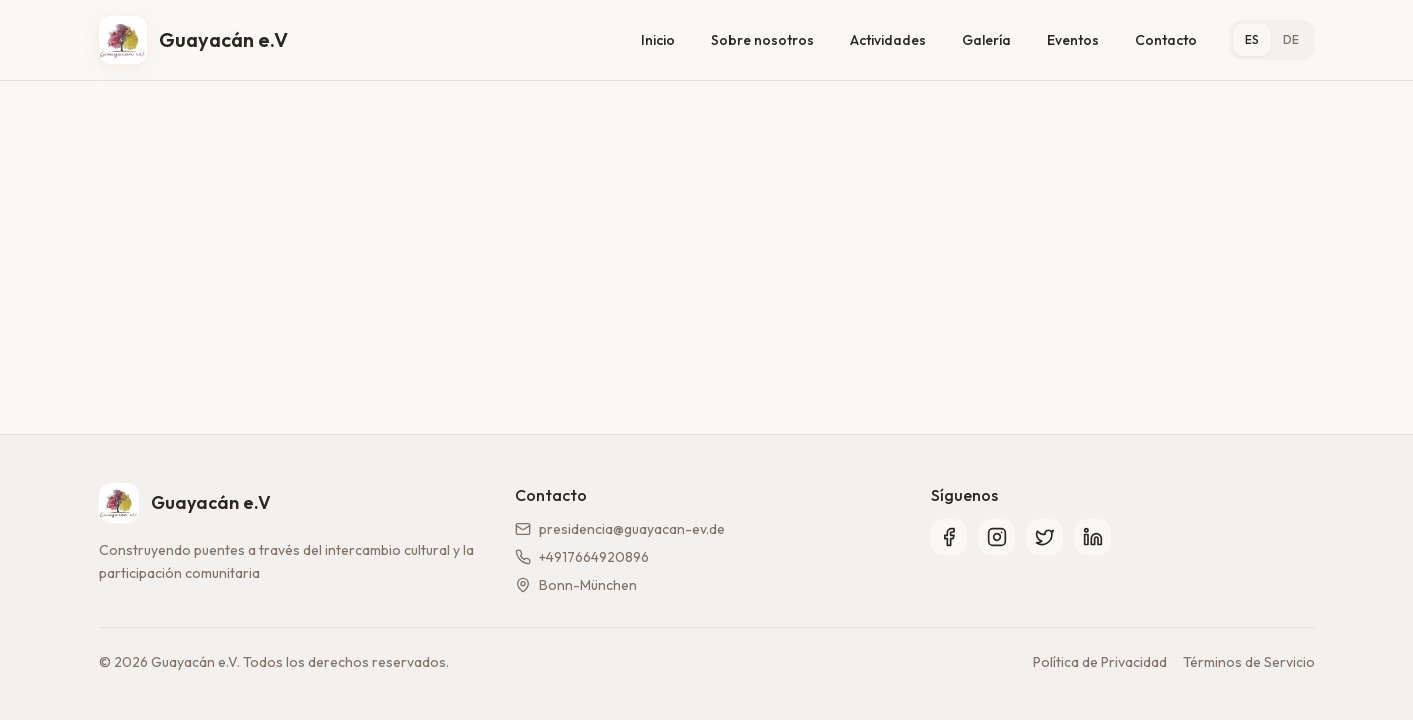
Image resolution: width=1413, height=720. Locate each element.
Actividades (888, 40)
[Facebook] (949, 537)
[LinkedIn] (1093, 537)
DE (1291, 39)
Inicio (658, 40)
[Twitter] (1045, 537)
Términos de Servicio (1249, 662)
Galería (986, 40)
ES (1252, 39)
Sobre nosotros (762, 40)
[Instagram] (997, 537)
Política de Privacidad (1100, 662)
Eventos (1073, 40)
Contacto (1166, 40)
